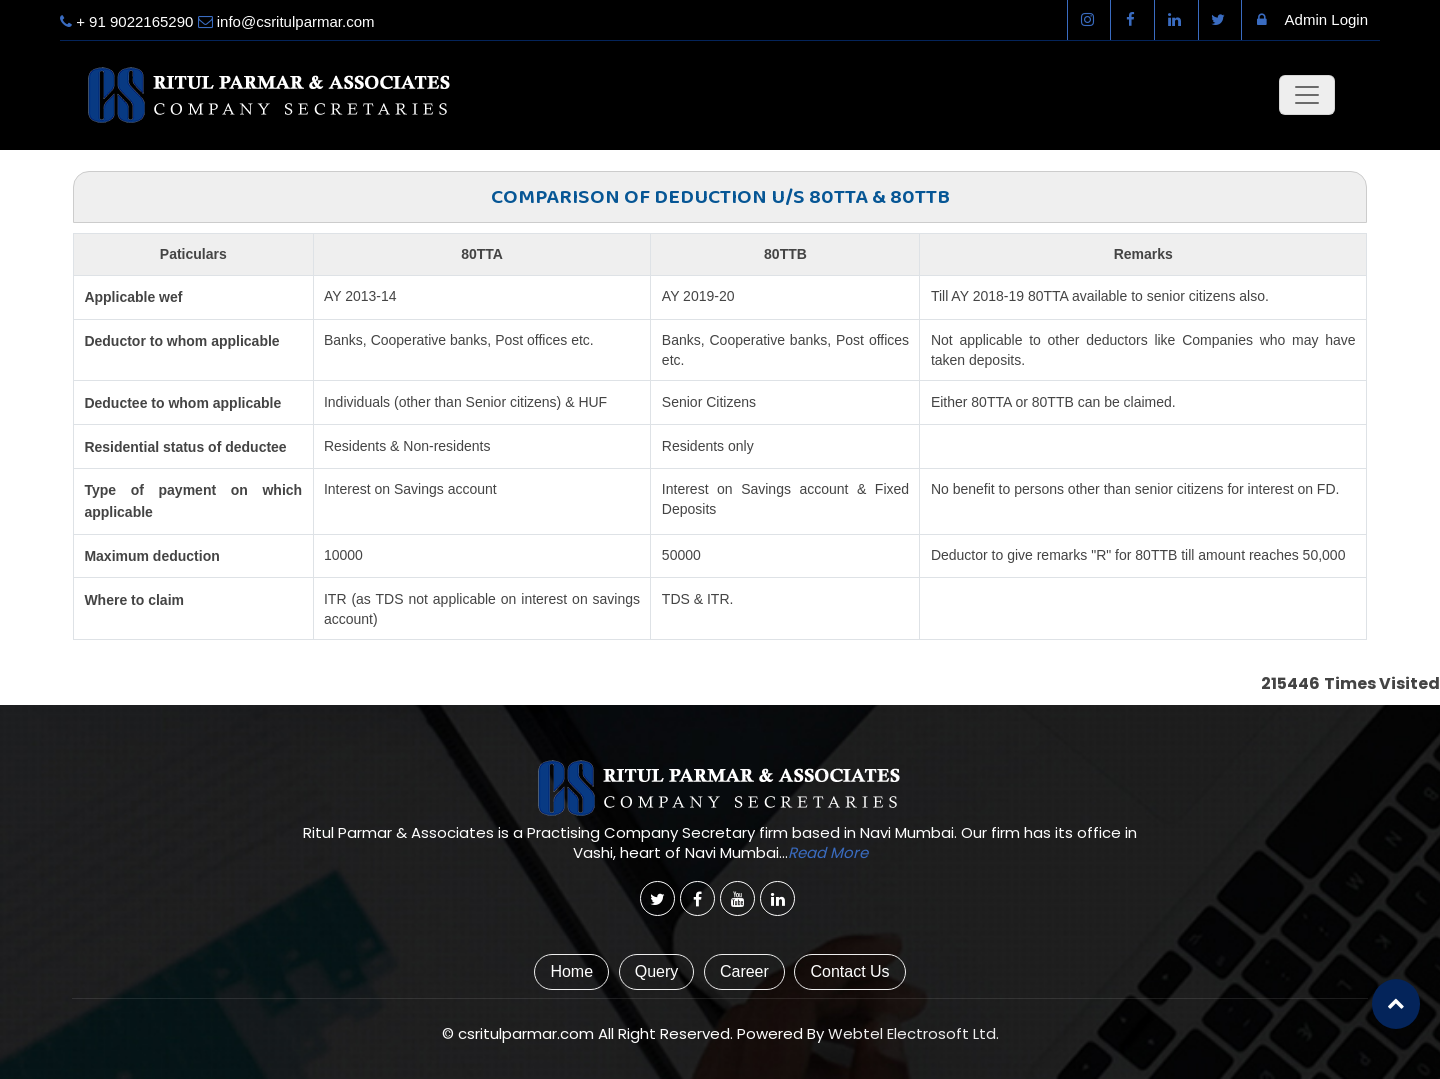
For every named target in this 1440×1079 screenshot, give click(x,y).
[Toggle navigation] (1307, 95)
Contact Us (849, 971)
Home (571, 971)
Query (657, 971)
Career (744, 971)
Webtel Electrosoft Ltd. (913, 1033)
